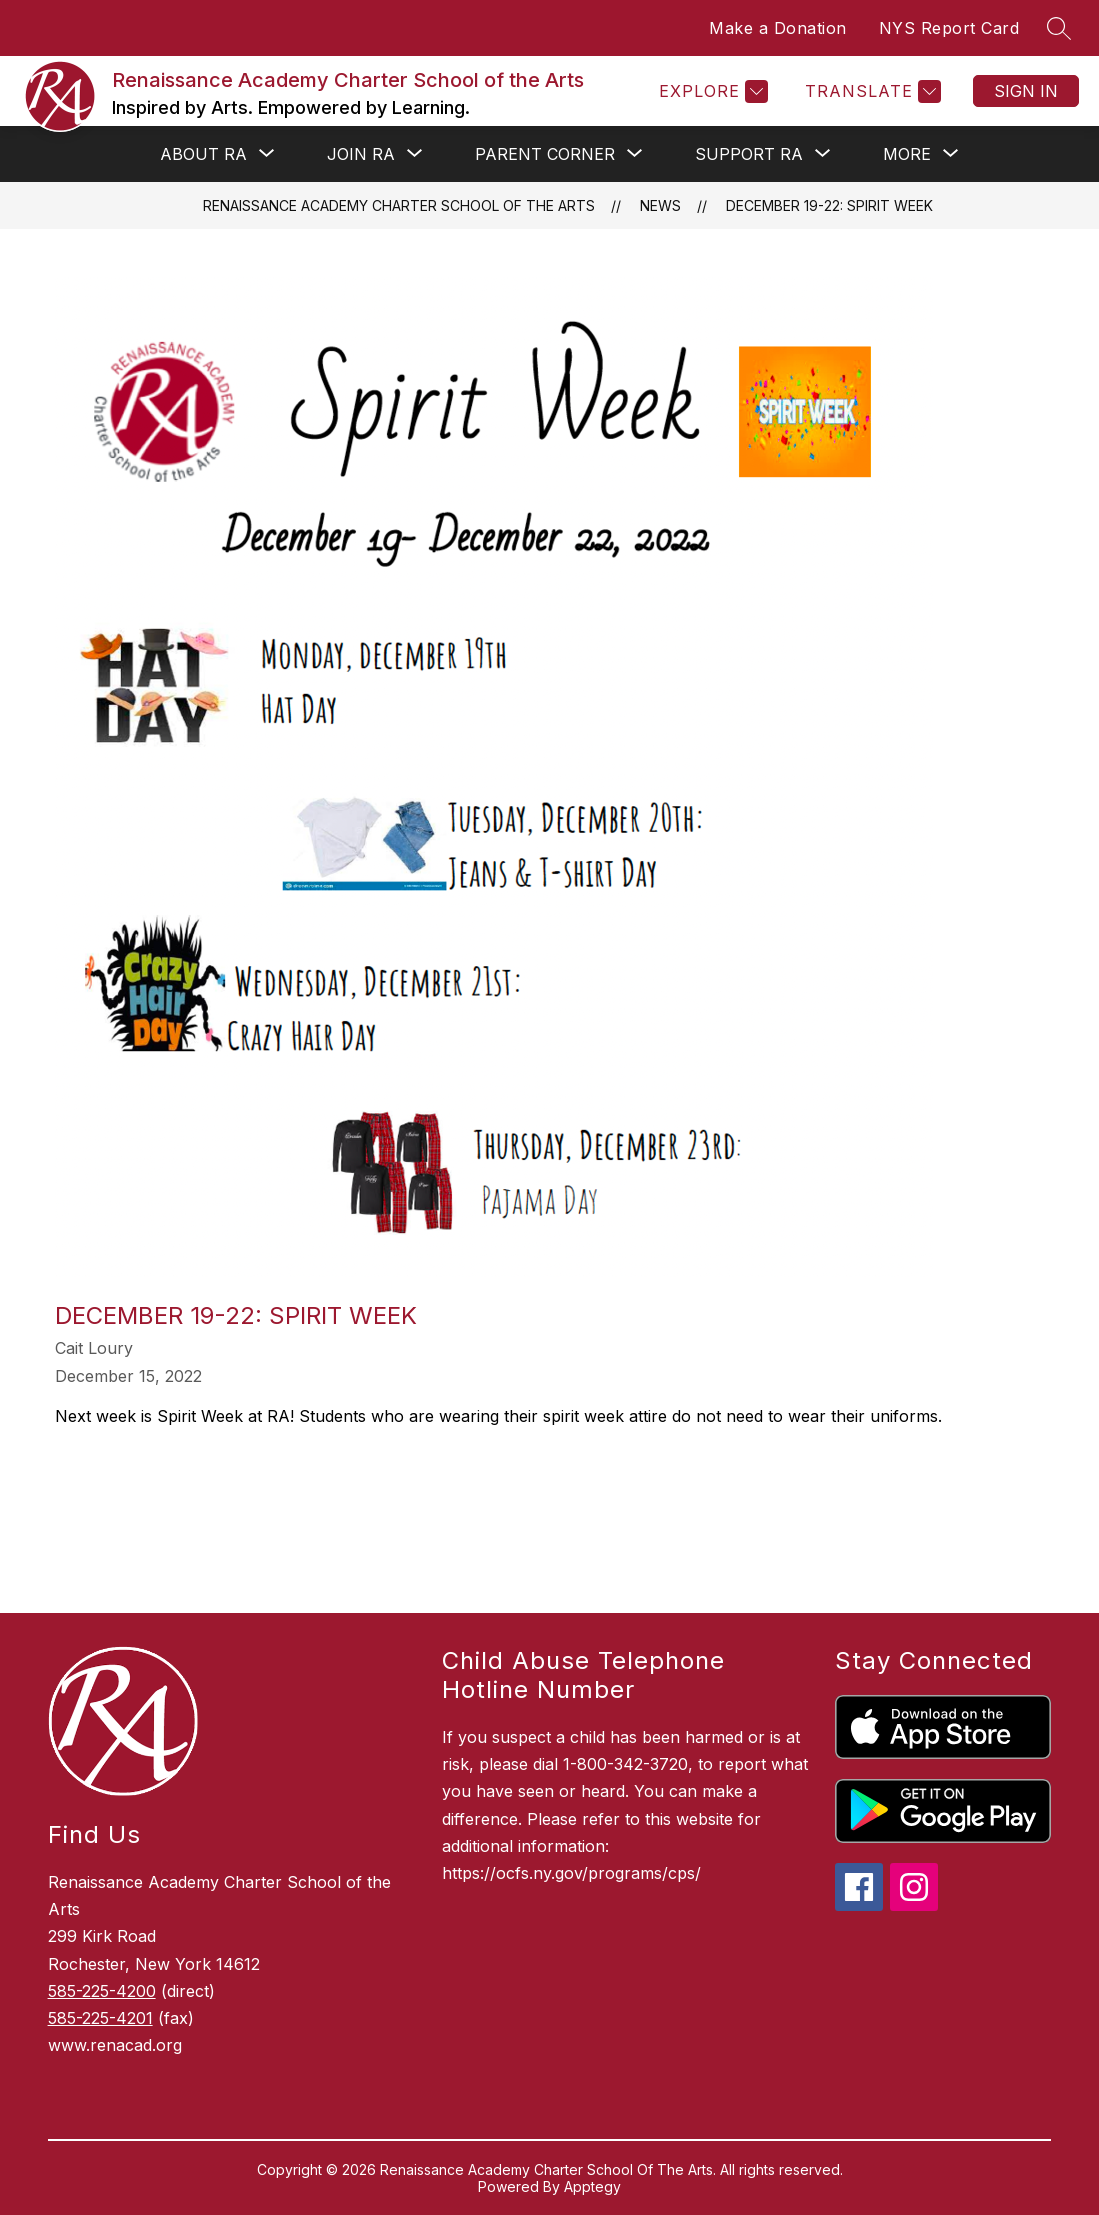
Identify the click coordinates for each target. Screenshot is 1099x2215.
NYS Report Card (949, 28)
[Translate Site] (870, 91)
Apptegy (592, 2186)
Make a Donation (778, 28)
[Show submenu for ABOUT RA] (203, 154)
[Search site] (1059, 28)
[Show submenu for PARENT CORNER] (545, 154)
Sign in (1026, 91)
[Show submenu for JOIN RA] (361, 154)
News (660, 205)
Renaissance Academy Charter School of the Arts (399, 205)
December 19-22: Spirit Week (829, 205)
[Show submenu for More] (907, 154)
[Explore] (711, 91)
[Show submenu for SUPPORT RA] (749, 154)
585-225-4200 (102, 1991)
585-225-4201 (100, 2018)
